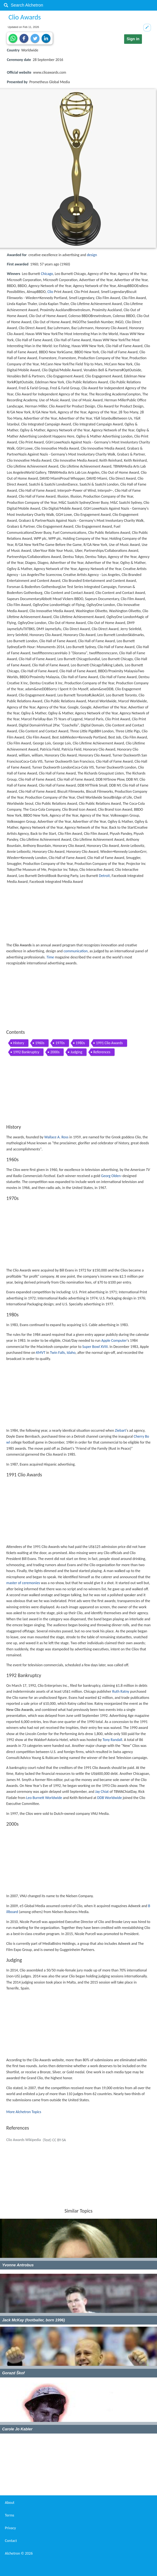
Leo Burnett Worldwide (44, 1797)
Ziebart (120, 1430)
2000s (55, 1052)
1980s (80, 1043)
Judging (76, 1052)
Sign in (133, 39)
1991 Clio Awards (109, 1043)
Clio (50, 291)
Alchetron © (19, 2553)
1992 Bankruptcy (26, 1052)
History (18, 1043)
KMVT (40, 1352)
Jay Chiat (102, 1791)
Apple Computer (114, 1340)
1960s (40, 1043)
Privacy (10, 2528)
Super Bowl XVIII (95, 1346)
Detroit (104, 875)
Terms (9, 2515)
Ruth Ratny (120, 1691)
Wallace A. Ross (56, 1137)
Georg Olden (111, 1175)
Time (50, 957)
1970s (60, 1043)
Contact (11, 2540)
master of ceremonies (23, 1583)
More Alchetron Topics (23, 2111)
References (101, 1052)
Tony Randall (112, 1739)
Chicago (47, 273)
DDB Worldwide (109, 1797)
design (92, 255)
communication (76, 951)
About (9, 2502)
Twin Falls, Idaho (63, 1352)
